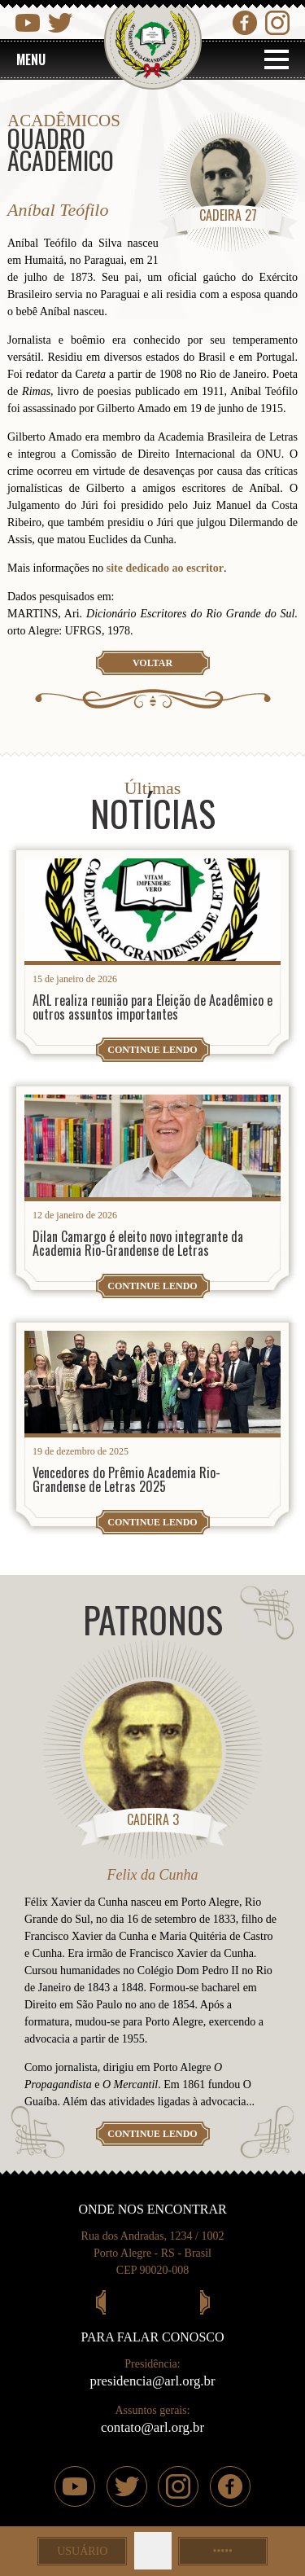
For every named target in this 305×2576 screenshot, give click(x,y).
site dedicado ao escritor (163, 568)
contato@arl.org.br (152, 2427)
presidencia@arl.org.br (153, 2381)
